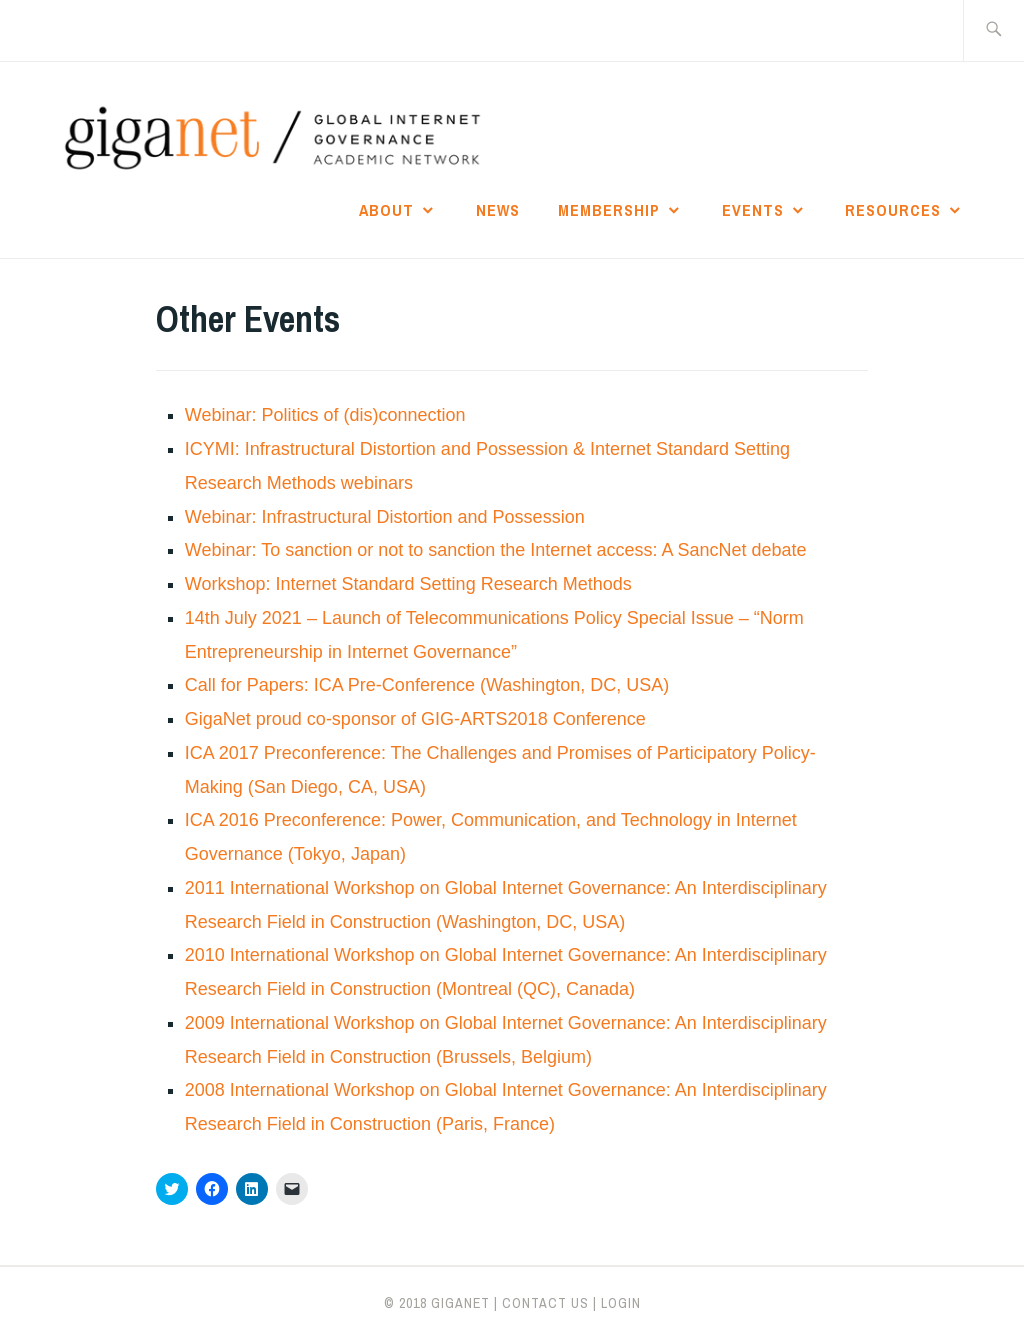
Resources (893, 210)
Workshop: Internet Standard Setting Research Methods (408, 584)
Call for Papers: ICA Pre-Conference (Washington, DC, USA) (427, 685)
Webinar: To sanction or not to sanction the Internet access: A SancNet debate (496, 550)
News (498, 210)
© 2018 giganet (437, 1303)
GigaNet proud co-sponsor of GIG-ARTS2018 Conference (415, 719)
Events (753, 210)
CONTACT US (545, 1303)
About (386, 210)
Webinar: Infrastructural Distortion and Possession (385, 517)
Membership (609, 210)
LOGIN (621, 1303)
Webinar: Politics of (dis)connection (325, 415)
